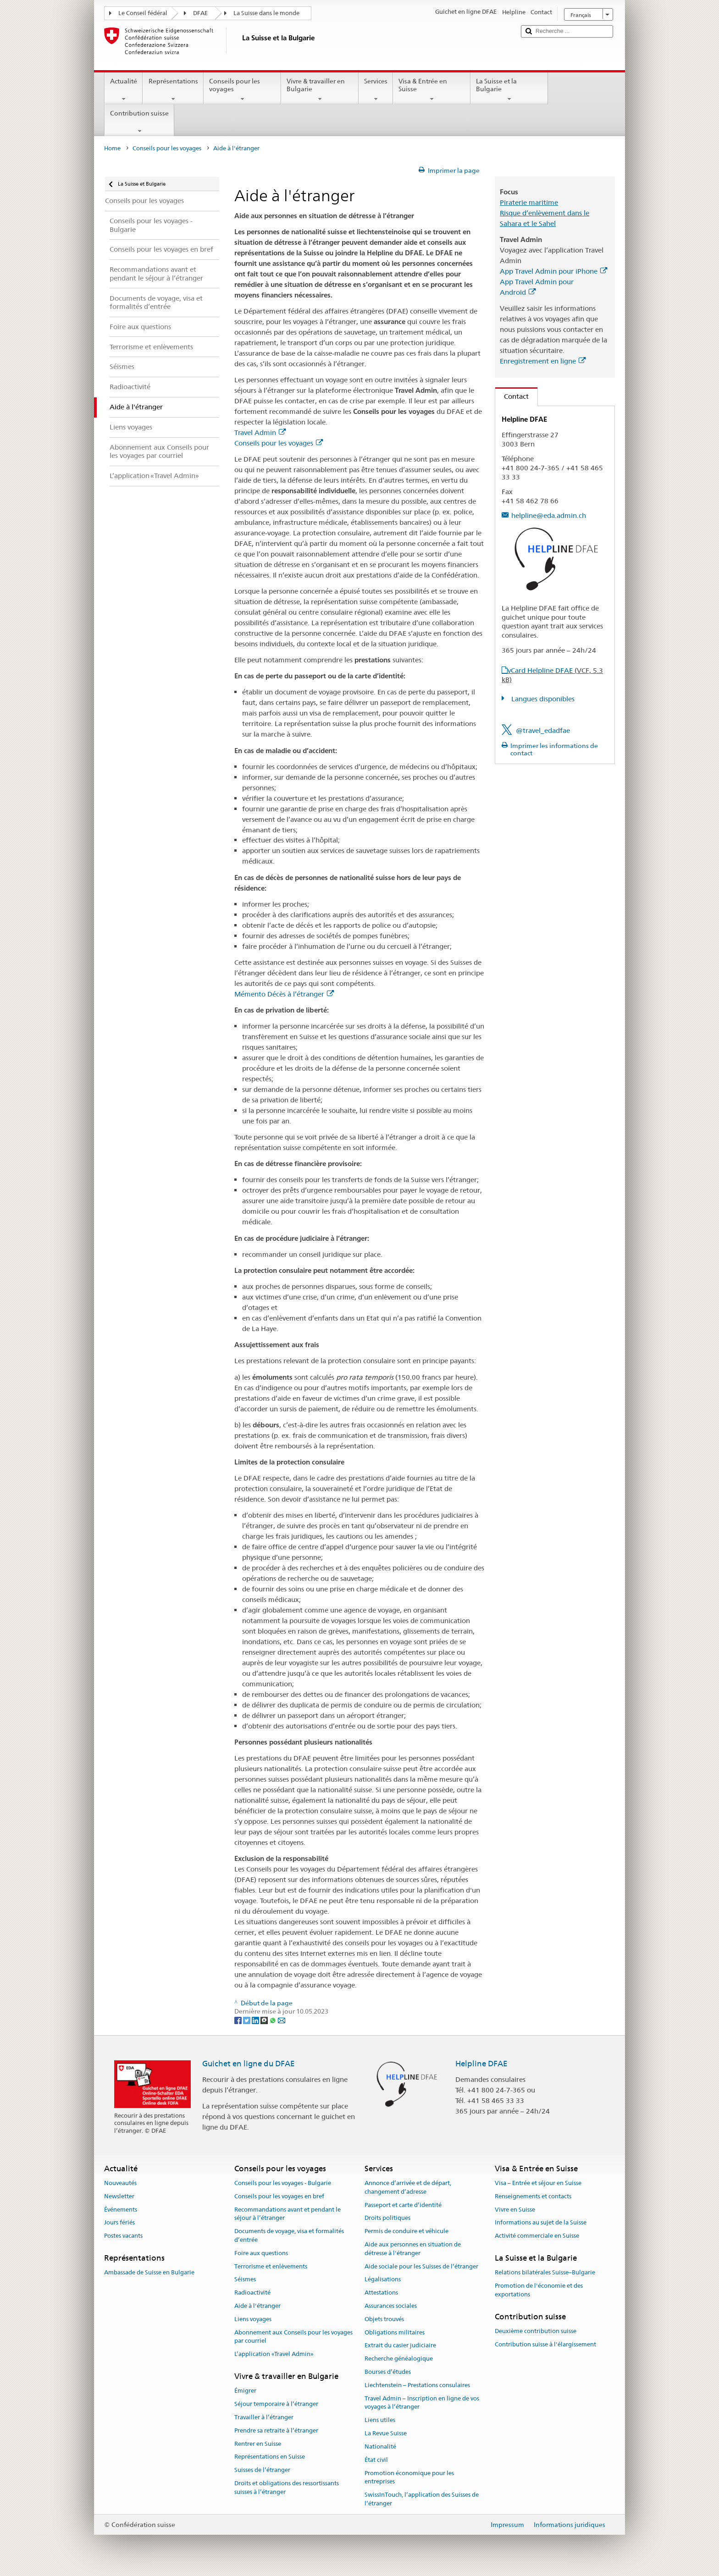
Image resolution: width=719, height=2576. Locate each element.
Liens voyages (252, 2319)
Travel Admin (260, 432)
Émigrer (245, 2391)
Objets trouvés (384, 2319)
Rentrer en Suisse (257, 2443)
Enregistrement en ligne (543, 361)
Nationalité (380, 2446)
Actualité (123, 89)
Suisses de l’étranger (262, 2469)
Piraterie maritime (529, 202)
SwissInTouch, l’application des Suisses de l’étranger (422, 2499)
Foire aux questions (261, 2253)
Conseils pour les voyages (242, 89)
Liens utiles (380, 2420)
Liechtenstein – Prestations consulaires (417, 2385)
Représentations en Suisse (269, 2457)
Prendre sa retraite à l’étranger (276, 2430)
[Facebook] (238, 2020)
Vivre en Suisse (515, 2209)
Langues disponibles (542, 698)
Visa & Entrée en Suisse (431, 89)
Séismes (245, 2279)
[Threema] (264, 2020)
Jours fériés (119, 2222)
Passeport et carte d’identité (403, 2205)
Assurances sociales (391, 2305)
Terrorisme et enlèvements (270, 2266)
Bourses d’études (388, 2371)
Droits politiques (387, 2218)
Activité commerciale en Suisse (537, 2235)
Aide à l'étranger (257, 2305)
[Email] (281, 2020)
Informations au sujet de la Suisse (540, 2222)
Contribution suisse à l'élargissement (545, 2344)
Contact (512, 396)
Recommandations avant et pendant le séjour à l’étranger (287, 2214)
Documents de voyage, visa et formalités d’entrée (289, 2235)
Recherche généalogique (399, 2358)
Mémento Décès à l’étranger (284, 994)
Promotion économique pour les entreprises (409, 2477)
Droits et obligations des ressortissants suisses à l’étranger (286, 2487)
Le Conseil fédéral (142, 13)
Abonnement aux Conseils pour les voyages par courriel (293, 2337)
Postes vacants (123, 2235)
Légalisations (383, 2279)
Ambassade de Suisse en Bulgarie (149, 2272)
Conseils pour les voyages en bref (279, 2196)
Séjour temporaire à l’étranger (276, 2403)
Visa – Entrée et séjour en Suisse (538, 2183)
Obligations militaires (395, 2332)
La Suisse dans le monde (266, 13)
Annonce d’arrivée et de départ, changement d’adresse (408, 2187)
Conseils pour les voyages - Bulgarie (282, 2183)
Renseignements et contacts (533, 2196)
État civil (376, 2459)
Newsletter (119, 2196)
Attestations (381, 2292)
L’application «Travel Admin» (274, 2353)
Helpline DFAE (481, 2063)
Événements (120, 2209)
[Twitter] (247, 2020)
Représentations (173, 89)
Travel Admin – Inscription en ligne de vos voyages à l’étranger (422, 2403)
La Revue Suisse (386, 2433)
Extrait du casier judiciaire (400, 2345)
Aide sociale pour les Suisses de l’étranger (421, 2266)
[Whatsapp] (273, 2020)
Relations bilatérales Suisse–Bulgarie (545, 2272)
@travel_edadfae (543, 730)
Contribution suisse (139, 122)
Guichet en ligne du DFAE (248, 2063)
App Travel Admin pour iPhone (553, 271)
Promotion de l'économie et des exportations (539, 2290)
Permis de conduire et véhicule (406, 2231)
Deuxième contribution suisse (535, 2331)
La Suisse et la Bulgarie (509, 89)
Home (112, 148)
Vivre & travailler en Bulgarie (320, 89)
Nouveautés (120, 2183)
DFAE (200, 13)
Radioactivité (252, 2292)
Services (376, 89)
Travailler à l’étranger (263, 2417)
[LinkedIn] (256, 2020)
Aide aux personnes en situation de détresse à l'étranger (413, 2249)
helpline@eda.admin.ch (548, 515)
